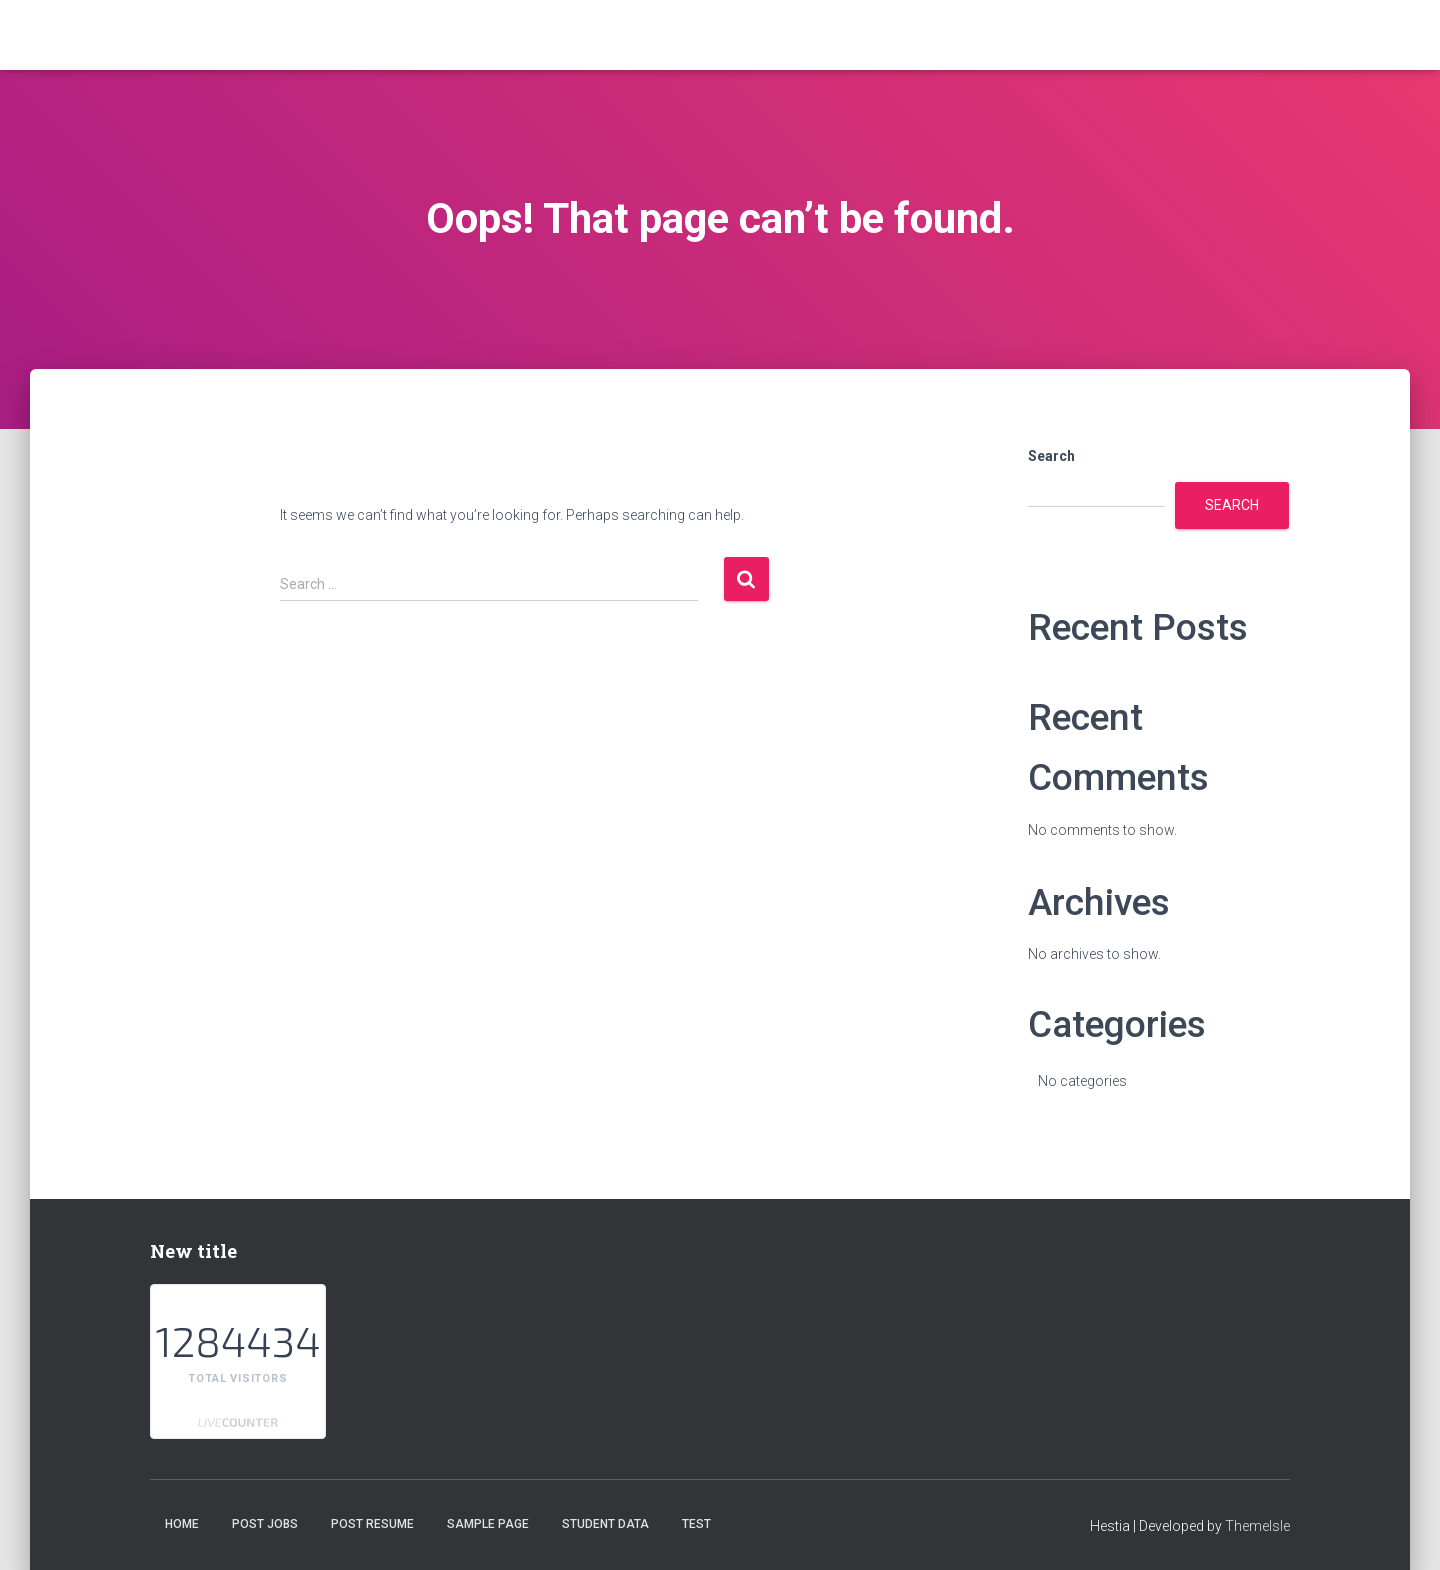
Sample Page (488, 1524)
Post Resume (372, 1524)
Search (1051, 456)
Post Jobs (265, 1524)
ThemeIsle (1257, 1526)
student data (605, 1524)
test (696, 1524)
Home (182, 1524)
